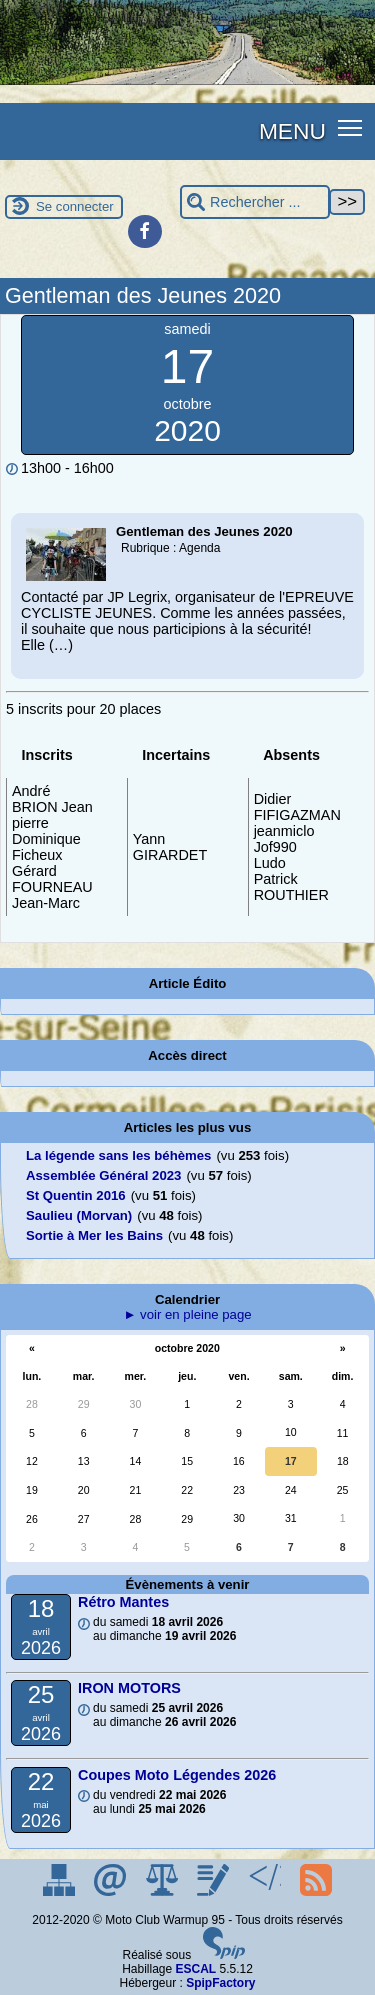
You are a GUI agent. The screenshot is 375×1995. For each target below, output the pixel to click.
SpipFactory (220, 1983)
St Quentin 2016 (76, 1195)
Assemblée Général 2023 (103, 1175)
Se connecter (75, 206)
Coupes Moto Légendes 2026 (177, 1775)
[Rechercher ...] (255, 202)
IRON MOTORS (129, 1688)
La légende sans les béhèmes (118, 1155)
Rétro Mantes (123, 1602)
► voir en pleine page (187, 1314)
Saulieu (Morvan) (79, 1215)
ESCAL (196, 1969)
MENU (292, 131)
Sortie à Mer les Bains (94, 1235)
